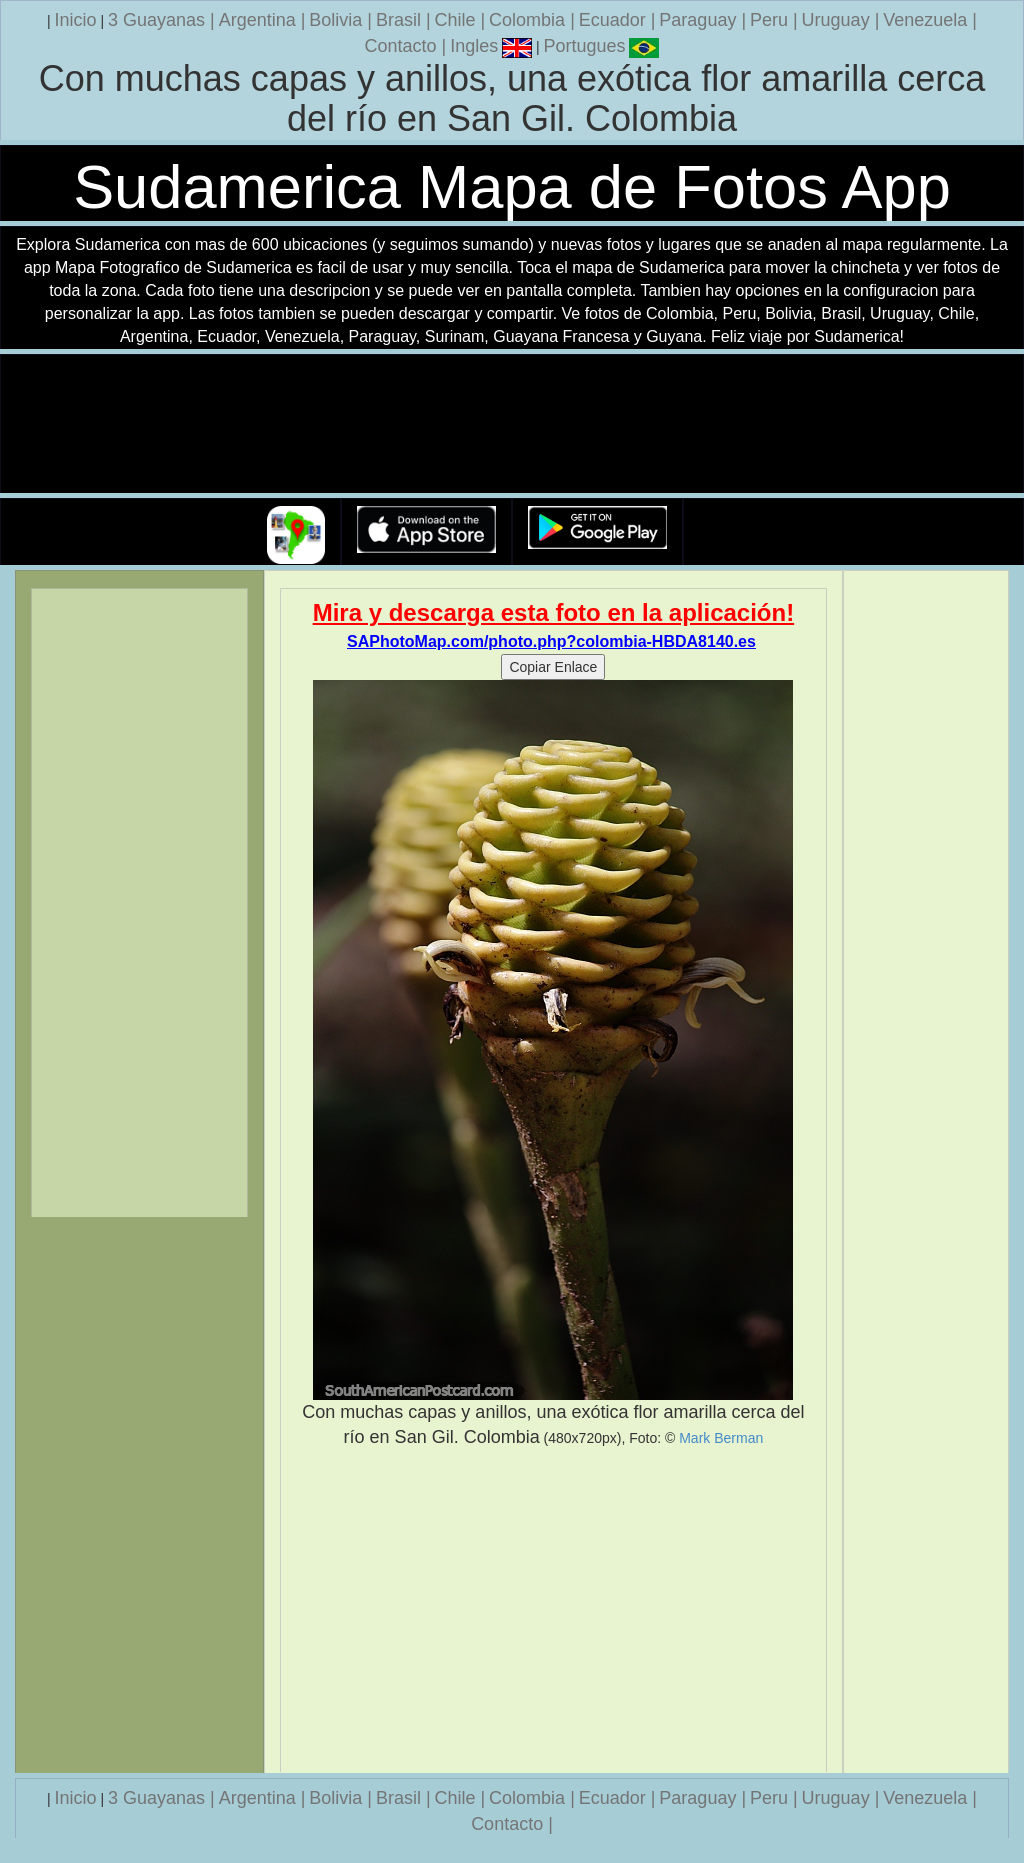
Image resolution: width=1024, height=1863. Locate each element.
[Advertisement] (554, 1611)
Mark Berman (721, 1438)
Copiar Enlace (553, 667)
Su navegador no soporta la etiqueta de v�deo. (512, 424)
